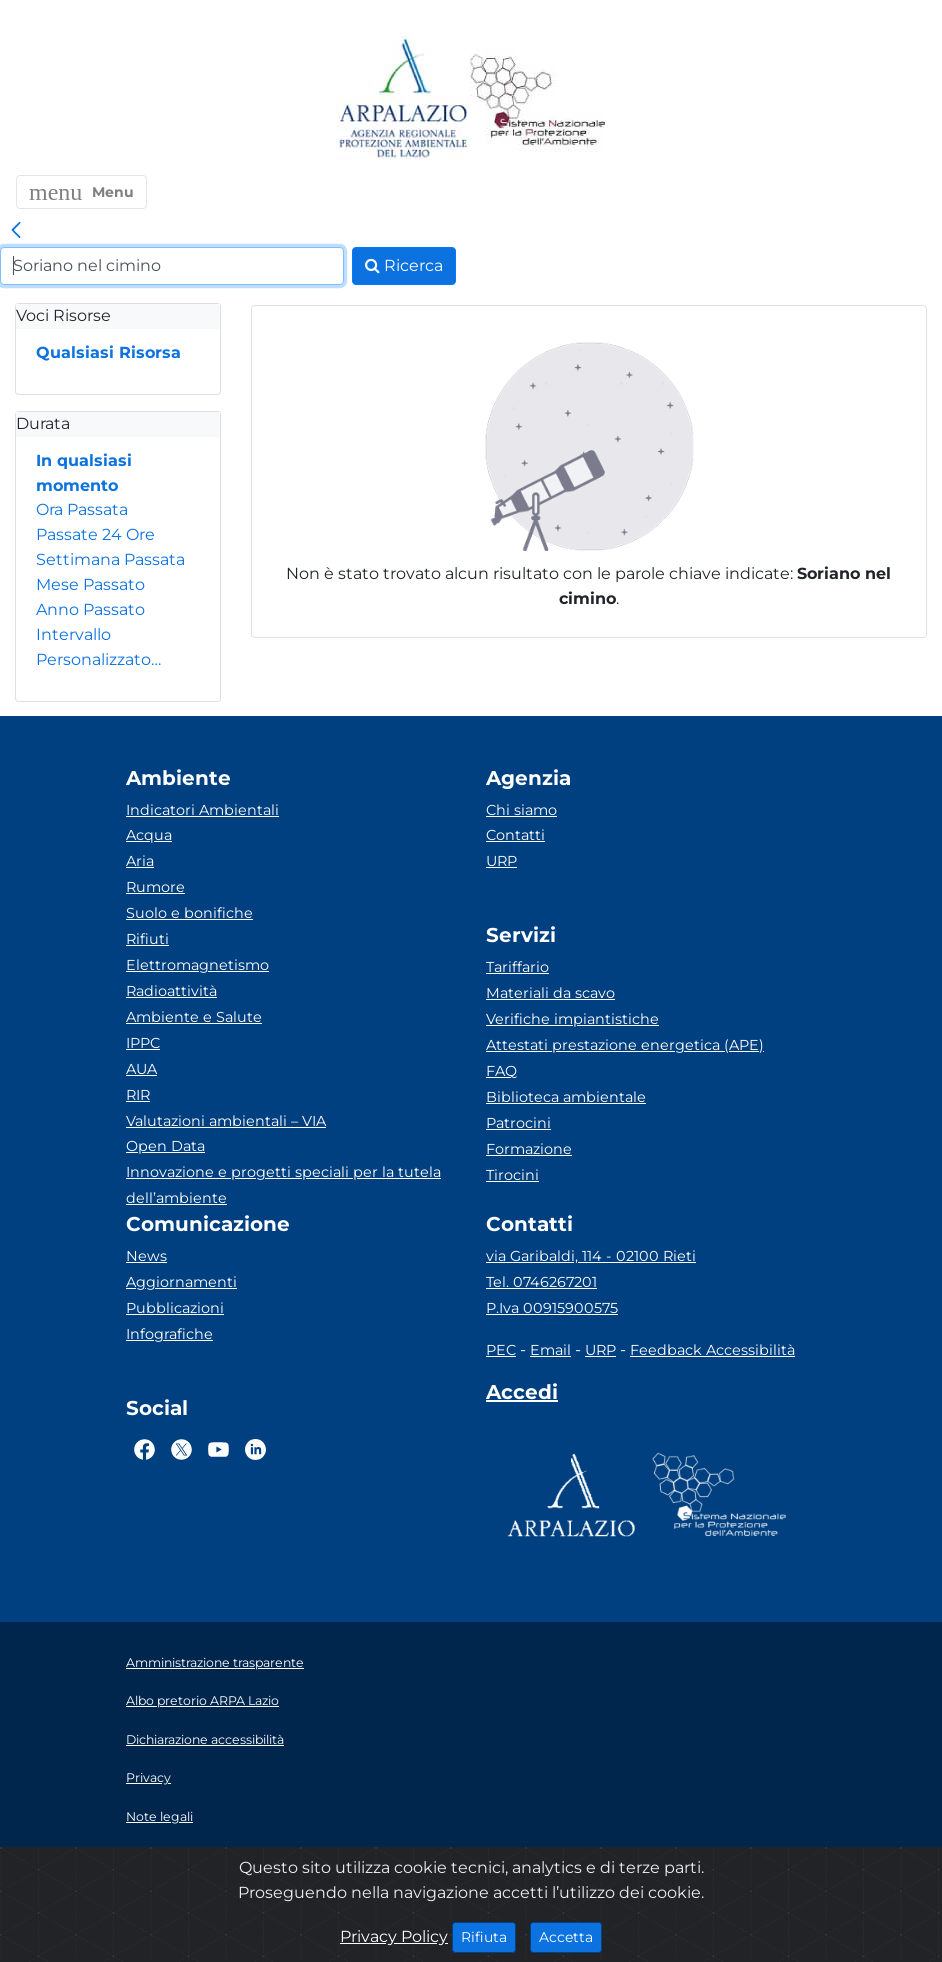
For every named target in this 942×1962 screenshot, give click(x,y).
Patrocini (518, 1123)
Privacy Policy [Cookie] (394, 1936)
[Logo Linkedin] (255, 1449)
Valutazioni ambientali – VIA (226, 1121)
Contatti (515, 835)
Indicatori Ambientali (202, 810)
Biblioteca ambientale (566, 1097)
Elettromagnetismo (197, 965)
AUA (141, 1069)
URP (501, 861)
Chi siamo (521, 810)
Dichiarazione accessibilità (205, 1739)
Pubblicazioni (175, 1308)
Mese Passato (90, 584)
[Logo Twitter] (181, 1449)
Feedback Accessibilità (712, 1350)
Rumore (155, 887)
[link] (16, 231)
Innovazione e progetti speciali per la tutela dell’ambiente (283, 1185)
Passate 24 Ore (95, 534)
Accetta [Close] (570, 1936)
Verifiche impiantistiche (572, 1019)
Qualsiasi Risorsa (108, 352)
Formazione (529, 1149)
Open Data (165, 1146)
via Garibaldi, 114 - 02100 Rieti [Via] (591, 1256)
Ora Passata (82, 509)
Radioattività (171, 991)
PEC (501, 1350)
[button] (81, 192)
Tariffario (517, 967)
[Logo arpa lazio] (402, 99)
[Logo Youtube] (218, 1449)
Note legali (159, 1816)
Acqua (149, 835)
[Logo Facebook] (144, 1449)
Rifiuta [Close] (488, 1936)
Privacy (148, 1777)
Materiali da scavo (550, 993)
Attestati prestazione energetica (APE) (625, 1045)
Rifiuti (147, 939)
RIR (138, 1095)
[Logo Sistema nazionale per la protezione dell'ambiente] (538, 99)
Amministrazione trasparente (215, 1662)
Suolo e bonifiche (189, 913)
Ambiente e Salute (194, 1017)
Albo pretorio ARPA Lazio (202, 1700)
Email (550, 1350)
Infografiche (169, 1334)
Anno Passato (90, 609)
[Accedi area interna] (522, 1396)
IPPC (143, 1043)
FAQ (501, 1071)
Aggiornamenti (181, 1282)
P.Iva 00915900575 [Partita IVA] (552, 1308)
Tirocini (512, 1175)
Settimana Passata (110, 559)
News (146, 1256)
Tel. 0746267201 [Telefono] (541, 1282)
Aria (140, 861)
